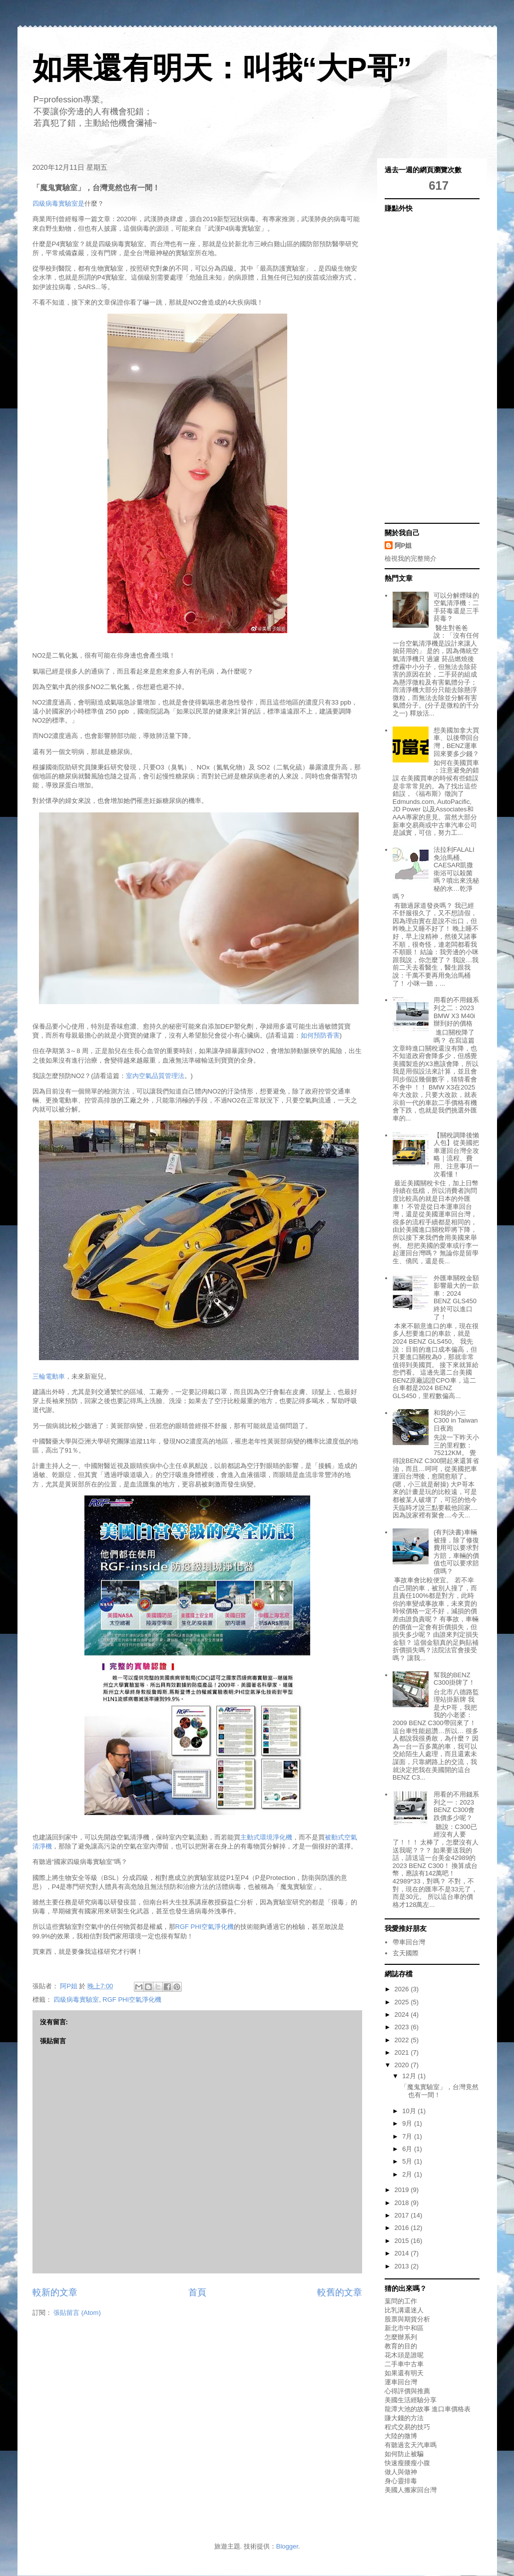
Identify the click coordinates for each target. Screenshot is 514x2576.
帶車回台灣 (409, 1942)
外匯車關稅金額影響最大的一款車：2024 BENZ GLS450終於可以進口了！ (456, 1297)
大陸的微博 (401, 2436)
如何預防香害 (320, 1035)
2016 (403, 2227)
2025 (403, 2002)
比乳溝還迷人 (404, 2310)
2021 (403, 2052)
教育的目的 (401, 2346)
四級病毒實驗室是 (58, 203)
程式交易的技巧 (407, 2427)
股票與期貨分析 (407, 2319)
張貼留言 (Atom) (77, 2312)
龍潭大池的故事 (407, 2409)
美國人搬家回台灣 (411, 2490)
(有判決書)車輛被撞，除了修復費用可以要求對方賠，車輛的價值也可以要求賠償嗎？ (456, 1551)
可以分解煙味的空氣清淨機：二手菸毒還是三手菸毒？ (456, 607)
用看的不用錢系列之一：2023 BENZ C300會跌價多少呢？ (456, 1806)
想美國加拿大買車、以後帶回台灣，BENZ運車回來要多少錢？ (456, 742)
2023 (403, 2027)
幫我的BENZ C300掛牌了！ (454, 1679)
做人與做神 (401, 2472)
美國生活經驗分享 (411, 2400)
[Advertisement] (425, 366)
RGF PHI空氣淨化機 (204, 1926)
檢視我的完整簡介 (411, 558)
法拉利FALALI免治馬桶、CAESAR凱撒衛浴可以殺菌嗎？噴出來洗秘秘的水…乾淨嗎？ (436, 873)
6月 (408, 2149)
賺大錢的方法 (404, 2418)
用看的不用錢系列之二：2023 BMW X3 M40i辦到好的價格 (456, 1011)
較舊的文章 (339, 2292)
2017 (403, 2215)
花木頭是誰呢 (404, 2355)
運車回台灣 (401, 2382)
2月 (408, 2174)
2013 (403, 2266)
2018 (403, 2203)
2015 (403, 2240)
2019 (403, 2190)
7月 (408, 2136)
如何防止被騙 (404, 2454)
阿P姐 (403, 545)
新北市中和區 (404, 2328)
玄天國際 (406, 1953)
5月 (408, 2161)
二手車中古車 (404, 2364)
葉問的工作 (401, 2301)
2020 (403, 2065)
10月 (410, 2111)
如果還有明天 (404, 2373)
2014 (403, 2253)
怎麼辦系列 (401, 2337)
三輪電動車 (48, 1376)
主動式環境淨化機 (266, 1837)
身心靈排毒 (401, 2481)
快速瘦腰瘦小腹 (407, 2463)
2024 (403, 2014)
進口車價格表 (451, 2409)
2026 (403, 1989)
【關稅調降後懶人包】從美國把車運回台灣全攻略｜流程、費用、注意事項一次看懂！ (456, 1154)
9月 (408, 2123)
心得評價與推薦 (407, 2391)
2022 (403, 2040)
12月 (410, 2076)
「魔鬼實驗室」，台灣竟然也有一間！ (440, 2091)
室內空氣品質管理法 (155, 1076)
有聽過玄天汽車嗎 (411, 2445)
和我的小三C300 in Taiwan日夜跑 (456, 1420)
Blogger (287, 2546)
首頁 (197, 2292)
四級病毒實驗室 (76, 1999)
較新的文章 (54, 2292)
